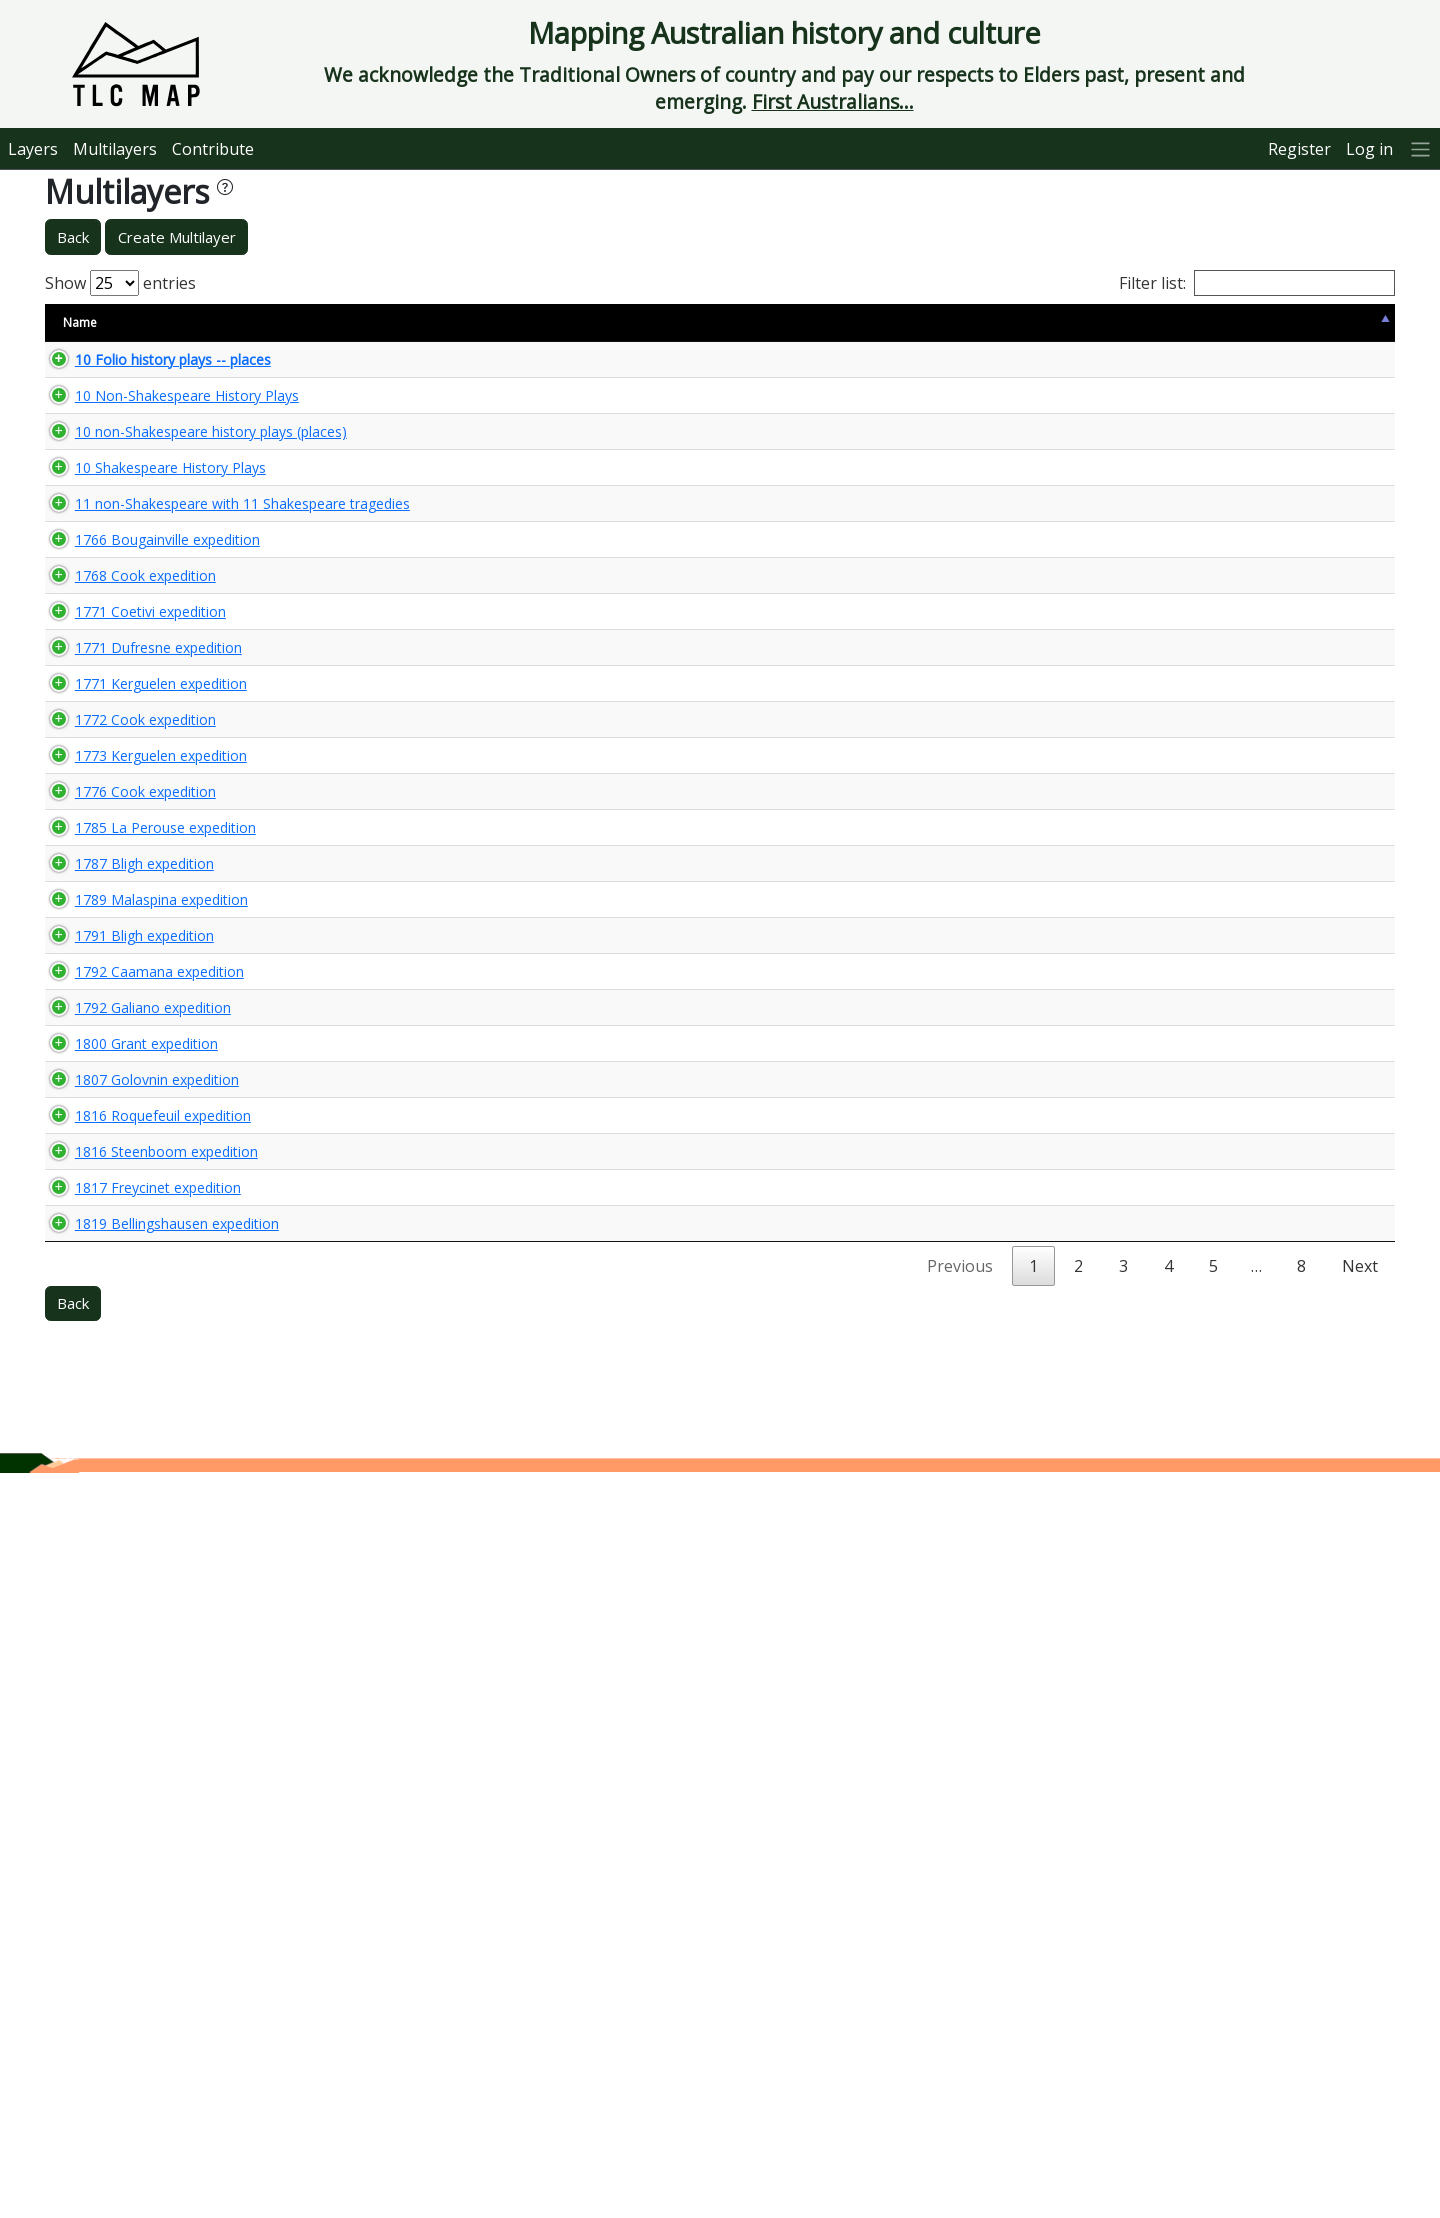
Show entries (120, 283)
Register (1299, 149)
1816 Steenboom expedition (146, 1795)
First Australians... (833, 101)
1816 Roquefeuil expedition (143, 1742)
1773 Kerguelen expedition (141, 1075)
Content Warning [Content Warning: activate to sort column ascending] (408, 322)
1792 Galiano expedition (133, 1543)
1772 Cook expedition (125, 1002)
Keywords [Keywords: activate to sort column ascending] (795, 322)
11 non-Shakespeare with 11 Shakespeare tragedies (147, 584)
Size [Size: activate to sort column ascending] (314, 322)
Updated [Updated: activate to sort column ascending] (1176, 322)
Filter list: (1257, 283)
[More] (1421, 148)
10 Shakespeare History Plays (150, 530)
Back (73, 237)
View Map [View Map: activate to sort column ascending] (1272, 322)
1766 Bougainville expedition (147, 658)
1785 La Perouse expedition (145, 1239)
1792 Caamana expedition (139, 1491)
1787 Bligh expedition (124, 1312)
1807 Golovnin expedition (137, 1669)
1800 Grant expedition (126, 1596)
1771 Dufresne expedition (138, 876)
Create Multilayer (177, 237)
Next (1360, 2011)
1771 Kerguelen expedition (141, 929)
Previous (960, 2011)
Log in (1369, 149)
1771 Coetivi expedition (130, 823)
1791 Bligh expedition (124, 1438)
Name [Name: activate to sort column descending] (80, 322)
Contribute (213, 149)
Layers (33, 149)
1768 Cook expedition (125, 751)
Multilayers (115, 149)
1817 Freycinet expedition (138, 1847)
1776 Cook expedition (125, 1157)
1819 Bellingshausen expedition (157, 1930)
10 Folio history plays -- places (153, 367)
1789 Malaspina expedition (141, 1385)
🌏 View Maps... (1304, 367)
